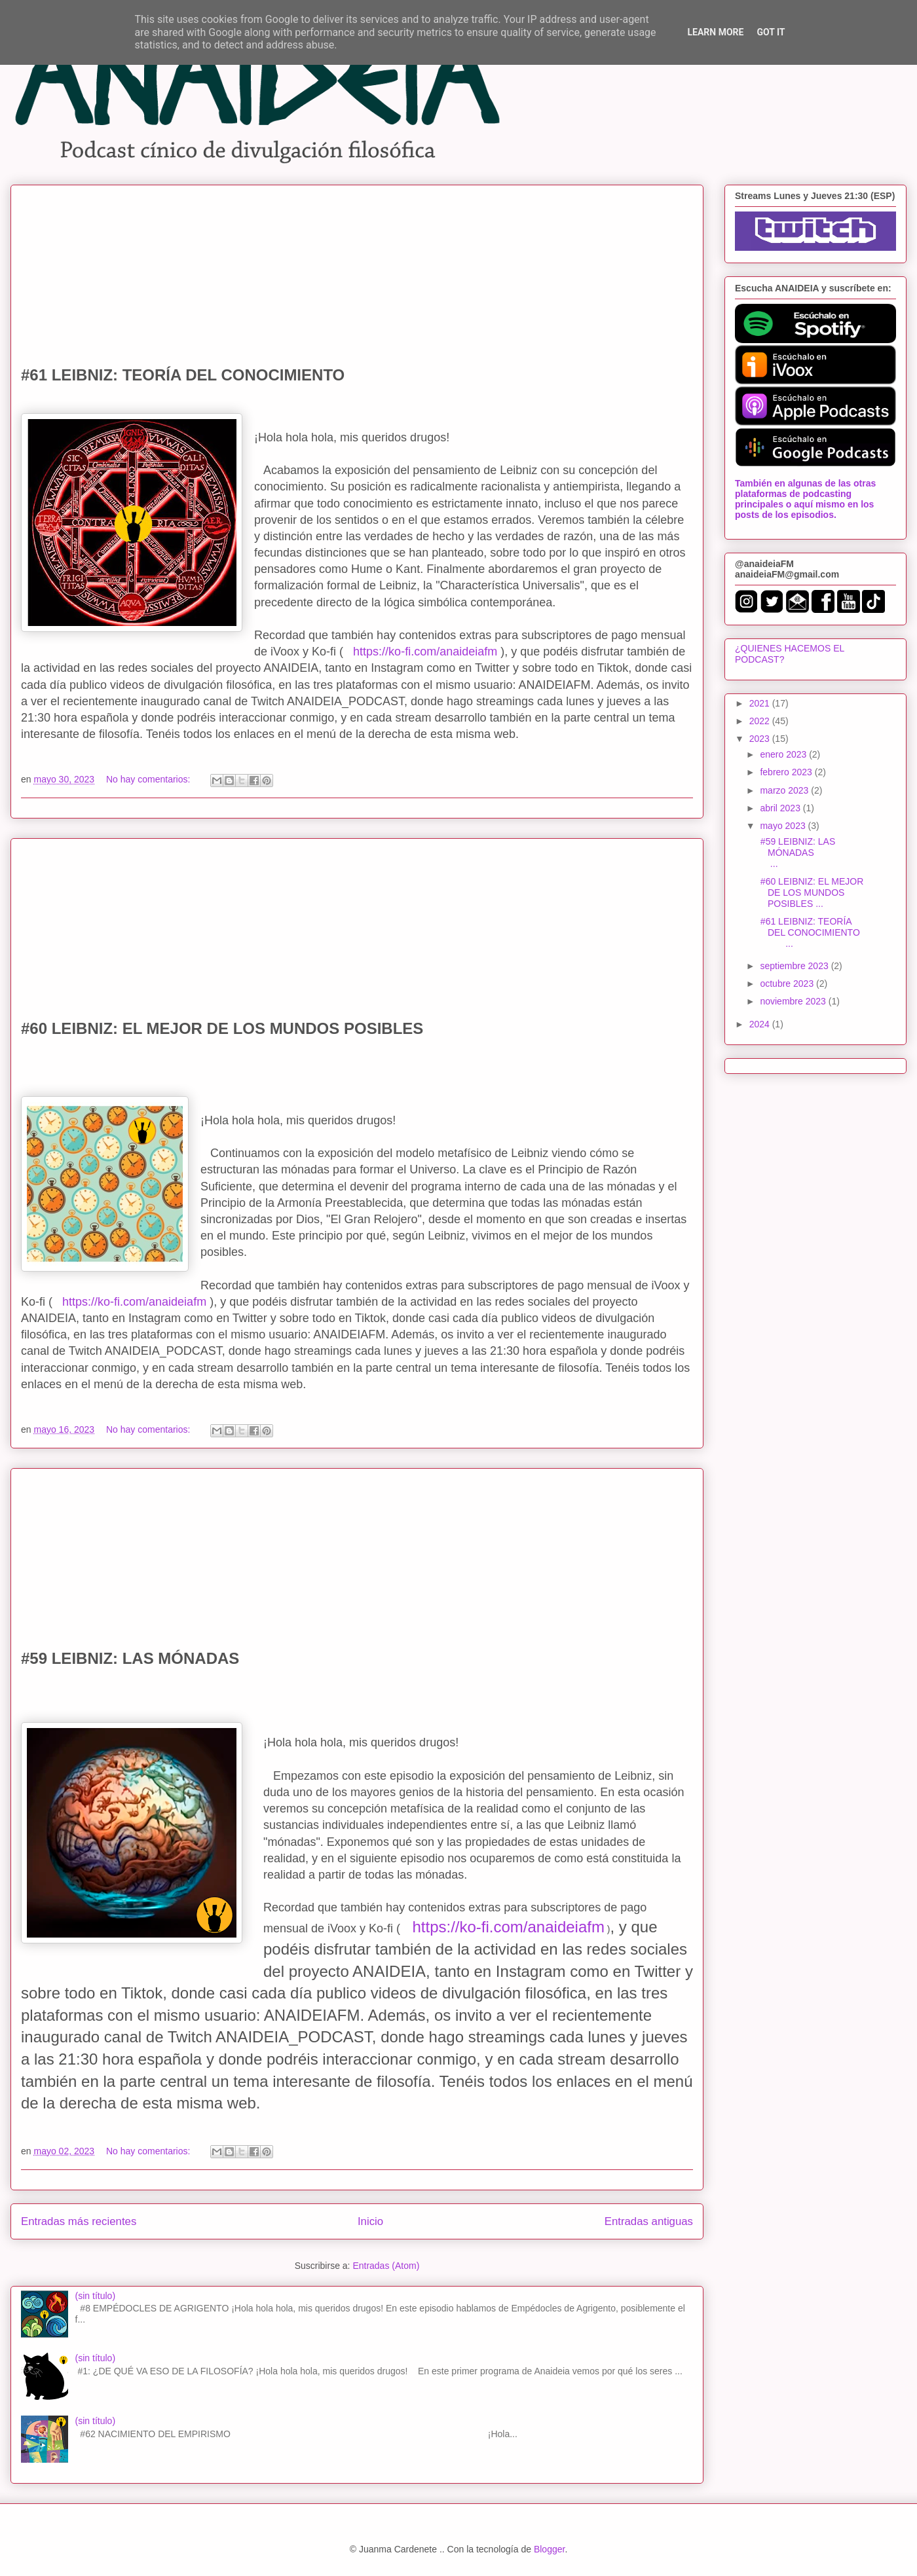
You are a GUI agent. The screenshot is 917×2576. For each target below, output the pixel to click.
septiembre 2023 (795, 966)
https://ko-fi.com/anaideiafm (425, 651)
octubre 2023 (788, 983)
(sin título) (95, 2296)
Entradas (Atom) (385, 2265)
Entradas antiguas (649, 2221)
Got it (771, 32)
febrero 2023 (787, 772)
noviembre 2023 (794, 1001)
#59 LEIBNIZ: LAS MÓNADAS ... (810, 852)
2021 (760, 703)
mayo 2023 (784, 825)
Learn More (715, 32)
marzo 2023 (785, 790)
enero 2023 (784, 754)
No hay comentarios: (149, 779)
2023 (760, 738)
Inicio (370, 2221)
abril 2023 (781, 808)
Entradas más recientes (78, 2221)
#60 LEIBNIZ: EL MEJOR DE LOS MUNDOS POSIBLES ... (810, 892)
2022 (760, 721)
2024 (760, 1024)
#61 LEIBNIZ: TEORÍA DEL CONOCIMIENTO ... (810, 932)
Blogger (549, 2549)
